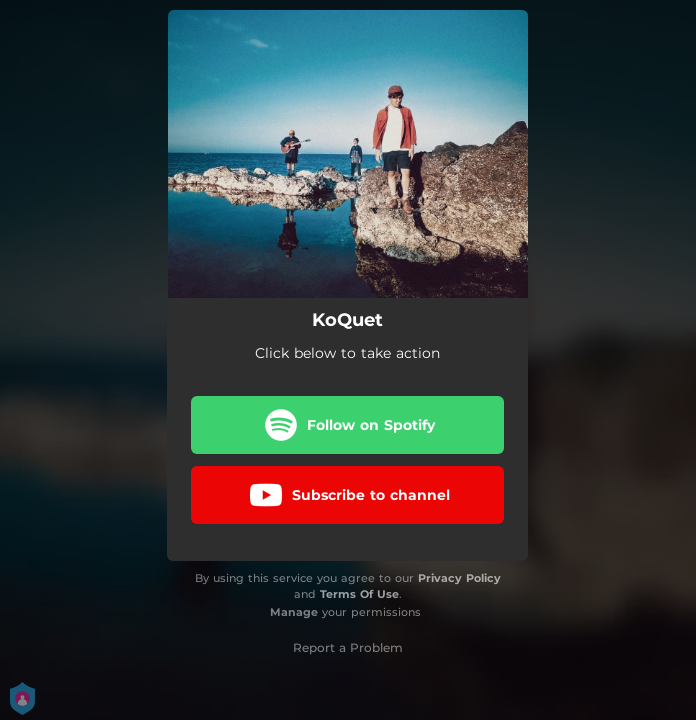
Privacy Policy (459, 578)
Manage (294, 612)
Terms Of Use (359, 594)
